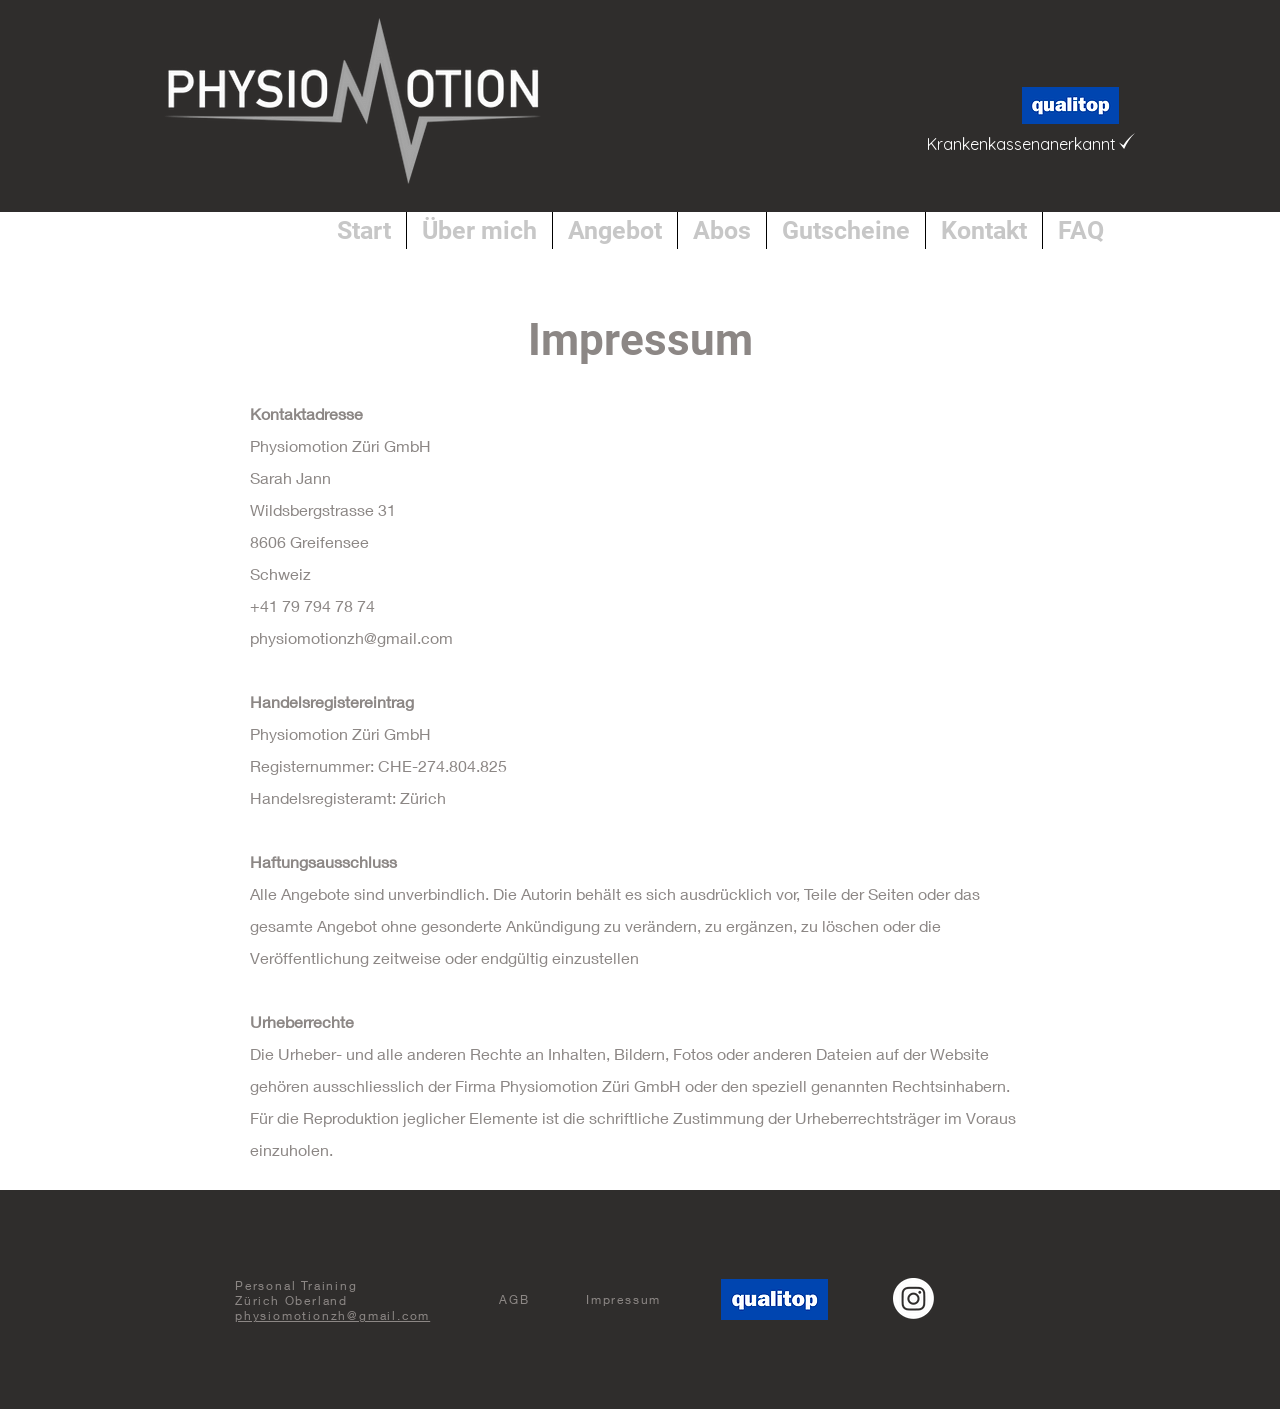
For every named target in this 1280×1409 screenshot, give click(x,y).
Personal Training (296, 1285)
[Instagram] (913, 1298)
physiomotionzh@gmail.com (351, 637)
